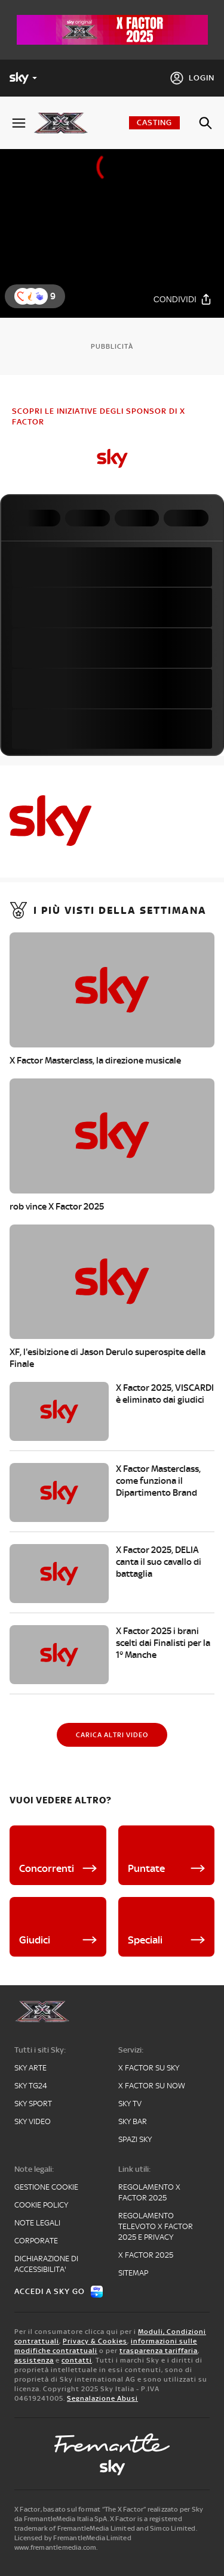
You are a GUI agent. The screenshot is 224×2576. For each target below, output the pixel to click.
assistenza (34, 2360)
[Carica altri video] (112, 1735)
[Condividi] (183, 299)
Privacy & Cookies (95, 2341)
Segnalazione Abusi (102, 2398)
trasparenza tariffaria (158, 2350)
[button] (39, 296)
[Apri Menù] (19, 123)
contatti (77, 2360)
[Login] (192, 78)
